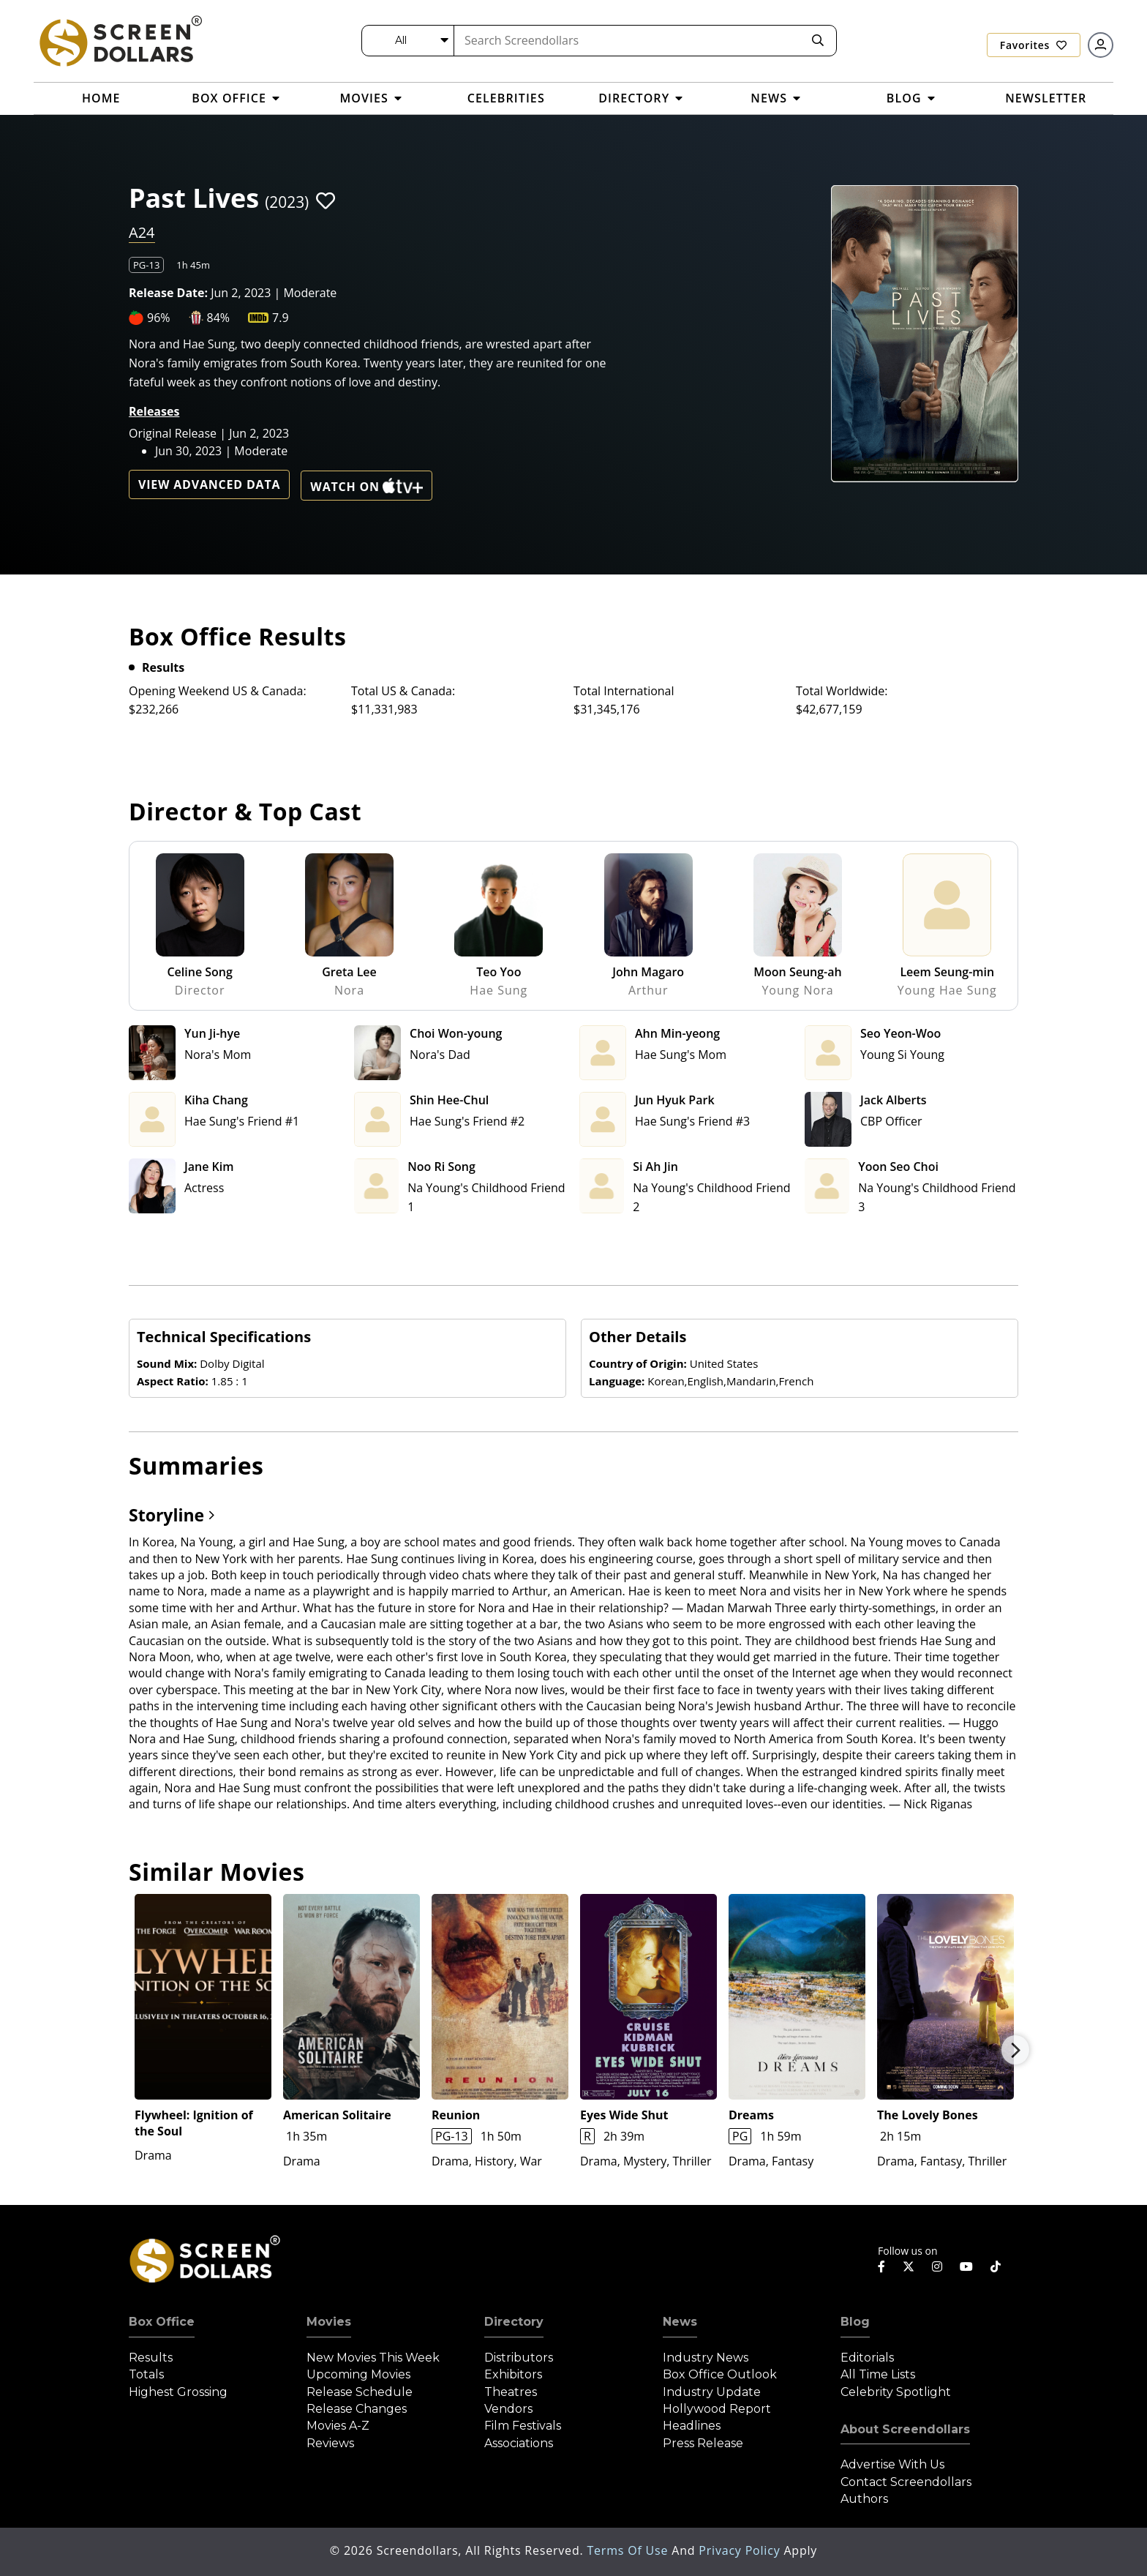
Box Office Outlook (720, 2374)
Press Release (703, 2443)
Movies (329, 2322)
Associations (518, 2443)
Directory (514, 2322)
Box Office (162, 2322)
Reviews (330, 2443)
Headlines (692, 2426)
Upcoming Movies (358, 2374)
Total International (624, 691)
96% (158, 318)
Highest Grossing (178, 2392)
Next (1015, 2049)
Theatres (510, 2392)
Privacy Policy (741, 2550)
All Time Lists (877, 2374)
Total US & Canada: (403, 691)
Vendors (508, 2409)
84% (218, 318)
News (680, 2322)
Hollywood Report (717, 2409)
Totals (146, 2374)
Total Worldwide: (841, 691)
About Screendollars (905, 2429)
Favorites (1033, 45)
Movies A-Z (338, 2426)
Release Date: (168, 293)
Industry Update (712, 2392)
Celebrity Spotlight (895, 2392)
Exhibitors (513, 2374)
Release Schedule (360, 2392)
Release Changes (357, 2409)
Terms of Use (629, 2550)
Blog (855, 2322)
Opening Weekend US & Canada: (218, 691)
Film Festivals (522, 2426)
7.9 (280, 318)
